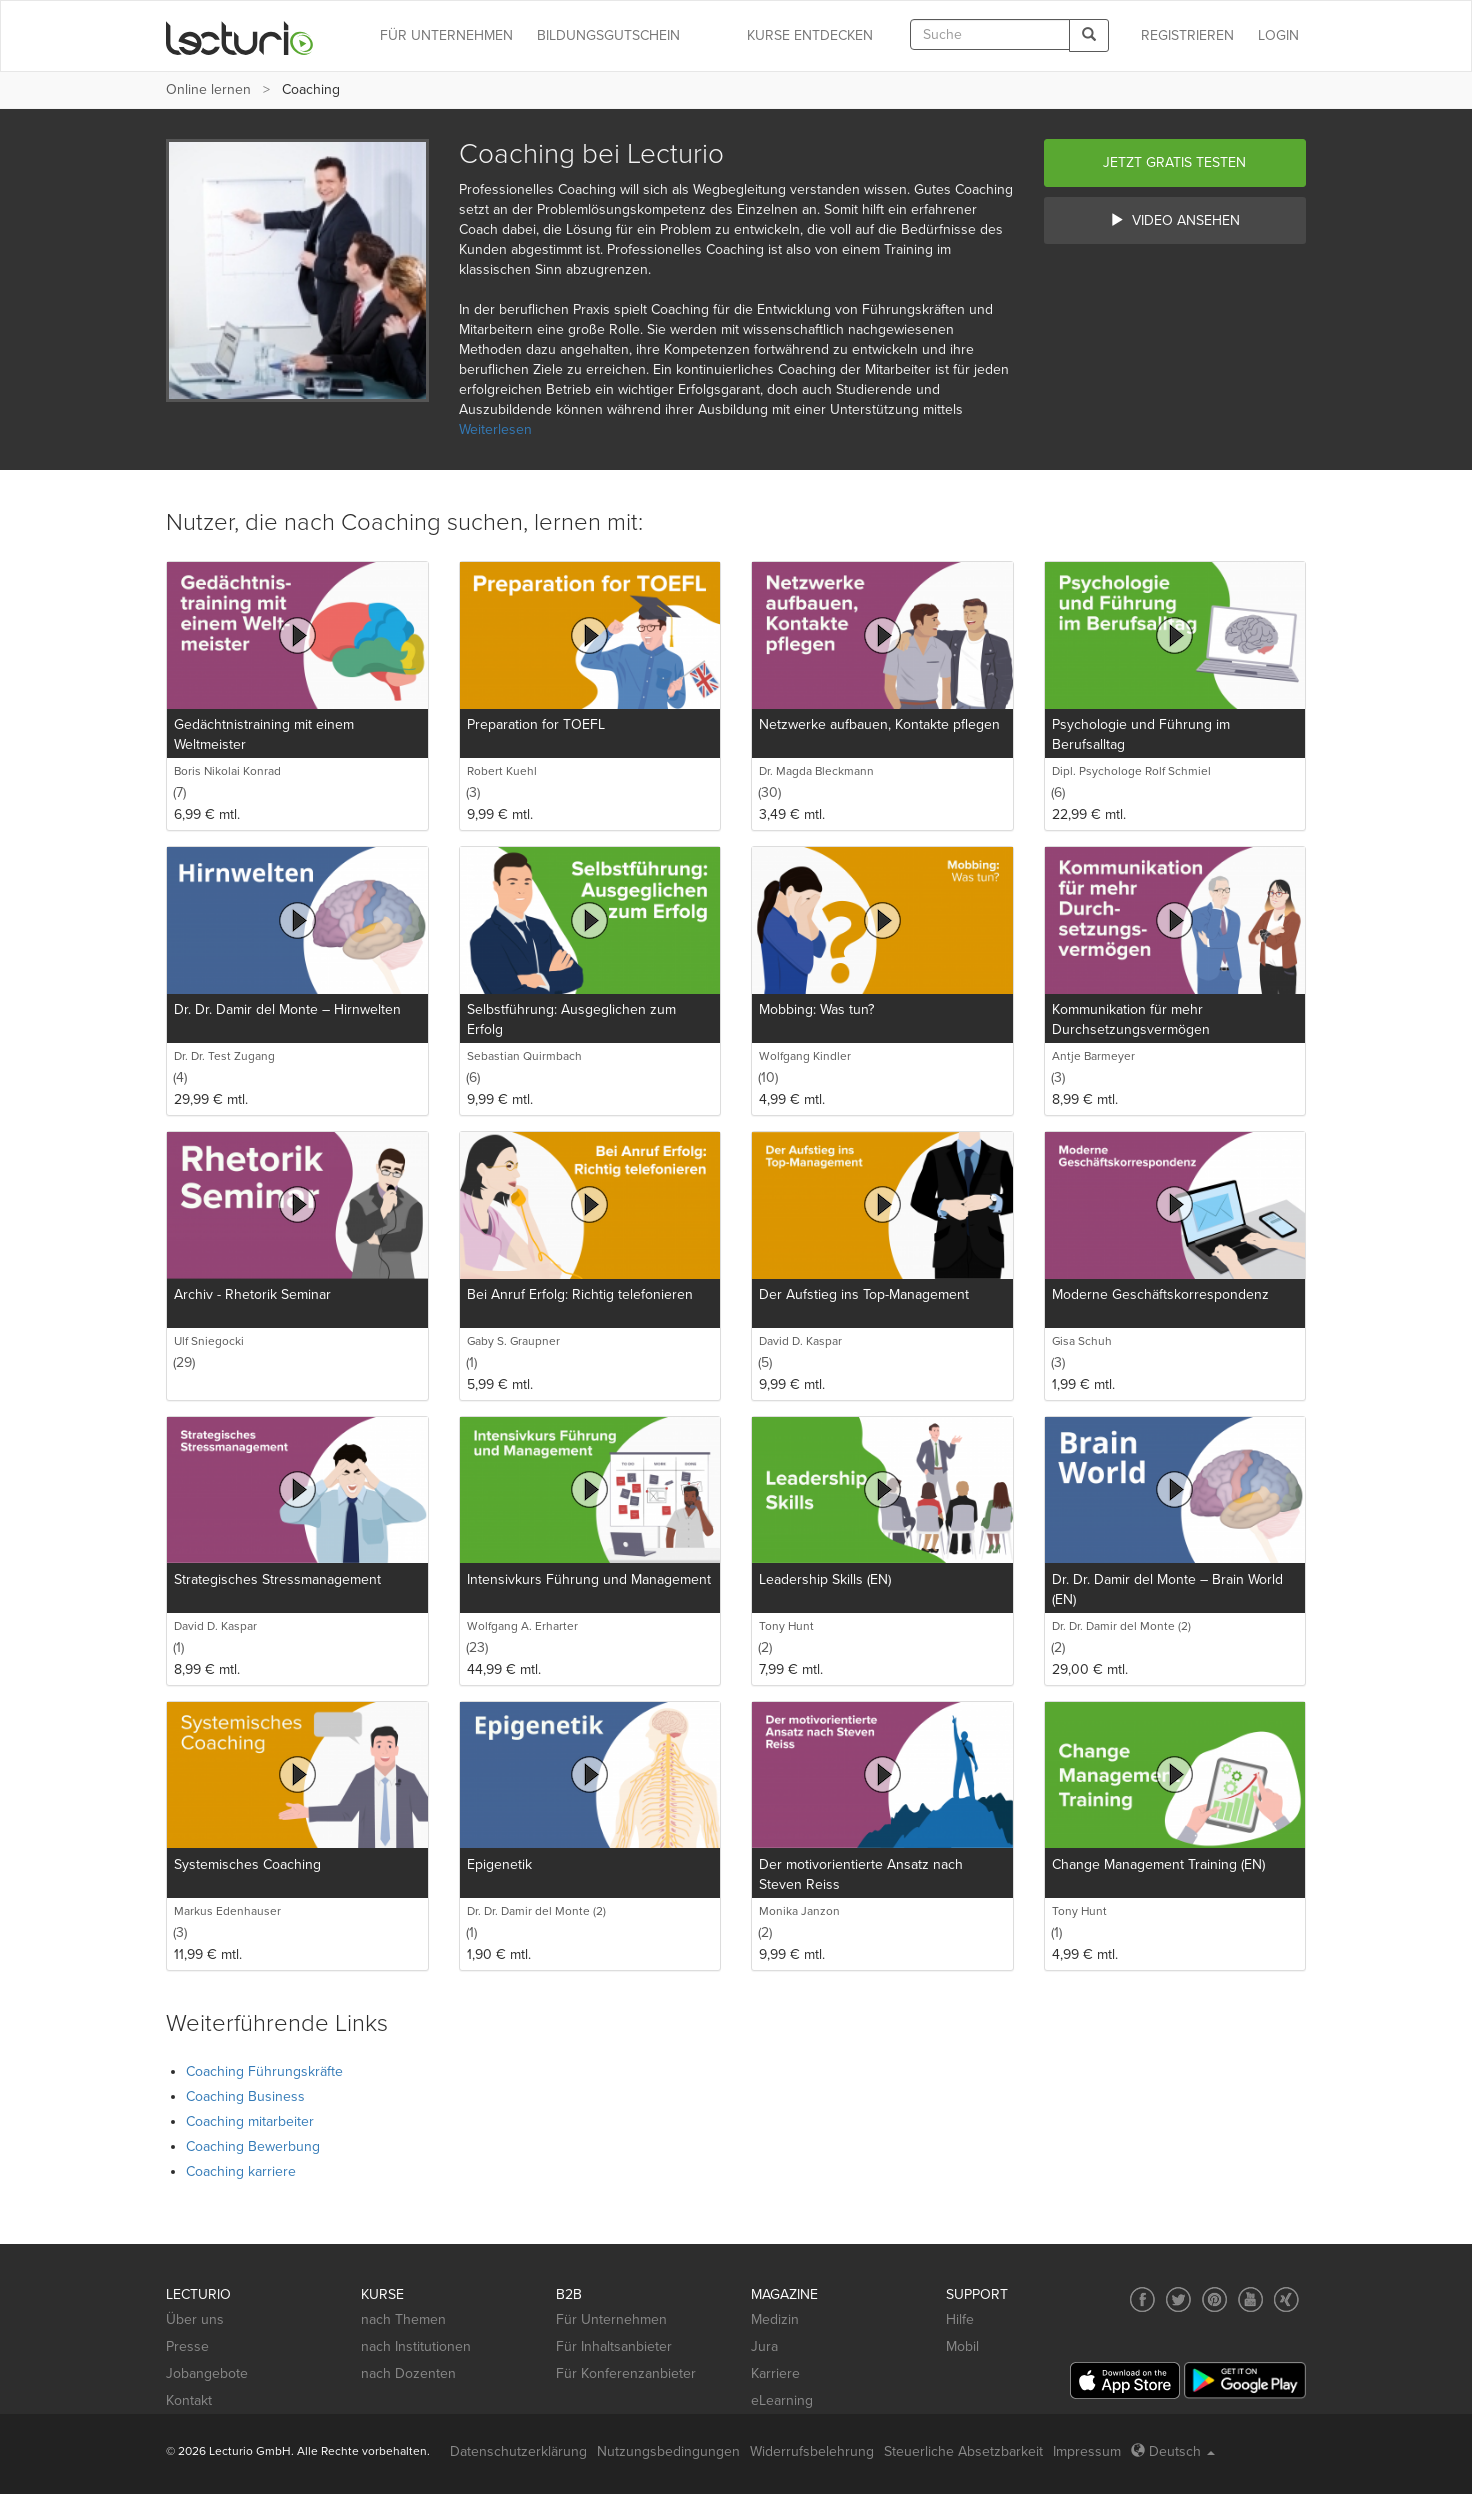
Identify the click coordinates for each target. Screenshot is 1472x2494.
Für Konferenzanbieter (626, 2373)
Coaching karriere (241, 2171)
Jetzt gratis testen (1174, 162)
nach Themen (403, 2319)
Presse (187, 2346)
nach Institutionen (416, 2346)
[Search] (1089, 35)
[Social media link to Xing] (1286, 2299)
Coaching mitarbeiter (250, 2121)
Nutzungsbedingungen (668, 2451)
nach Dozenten (408, 2373)
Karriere (775, 2373)
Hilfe (960, 2319)
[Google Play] (1245, 2380)
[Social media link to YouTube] (1250, 2299)
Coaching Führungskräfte (264, 2071)
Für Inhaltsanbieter (614, 2346)
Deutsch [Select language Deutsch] (1173, 2451)
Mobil (962, 2346)
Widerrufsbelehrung (812, 2451)
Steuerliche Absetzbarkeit (963, 2451)
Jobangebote (207, 2373)
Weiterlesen (495, 429)
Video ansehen (1175, 220)
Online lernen (208, 89)
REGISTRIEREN (1187, 35)
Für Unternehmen (611, 2319)
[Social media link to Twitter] (1178, 2299)
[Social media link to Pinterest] (1214, 2299)
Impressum (1087, 2451)
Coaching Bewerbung (253, 2146)
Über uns (195, 2319)
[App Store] (1125, 2380)
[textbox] (990, 34)
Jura (764, 2346)
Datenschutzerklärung (518, 2451)
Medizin (775, 2319)
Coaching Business (245, 2096)
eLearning (782, 2400)
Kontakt (189, 2400)
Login (1278, 35)
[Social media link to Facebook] (1142, 2299)
